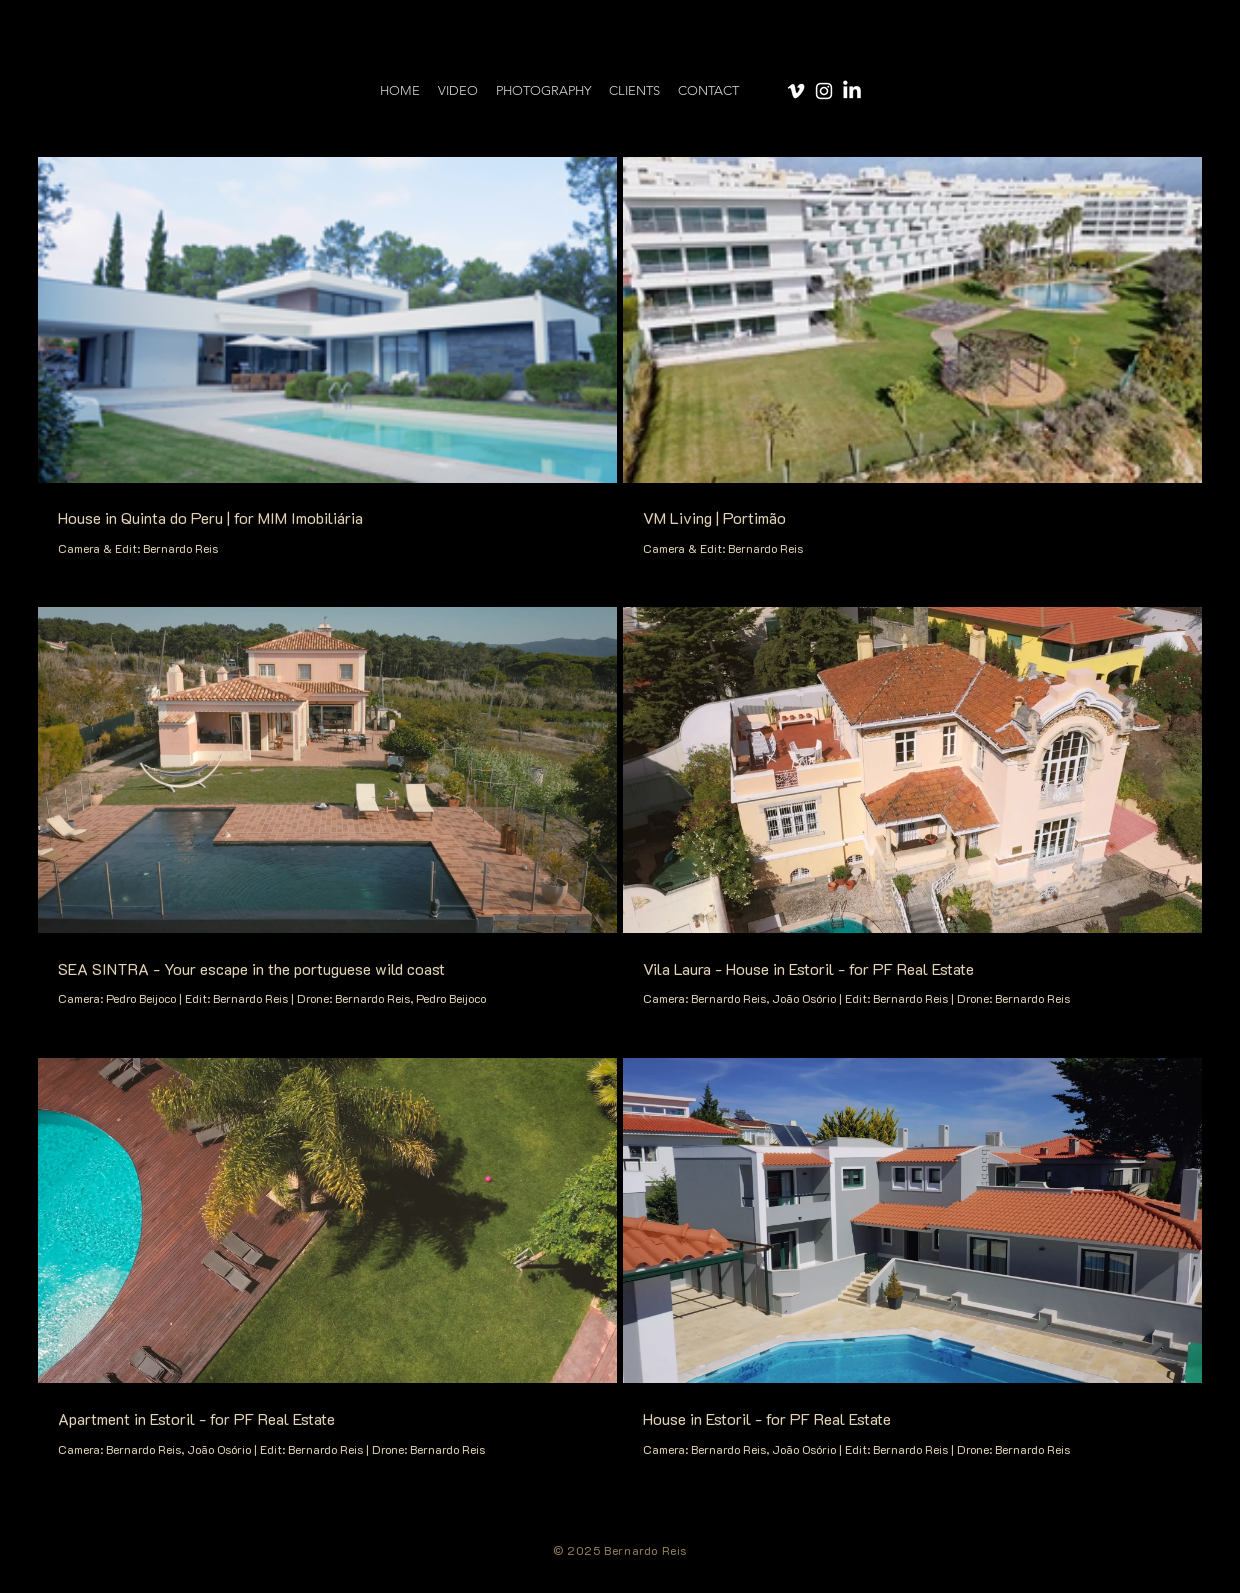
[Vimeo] (796, 91)
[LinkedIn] (852, 91)
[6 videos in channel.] (620, 807)
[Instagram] (824, 91)
